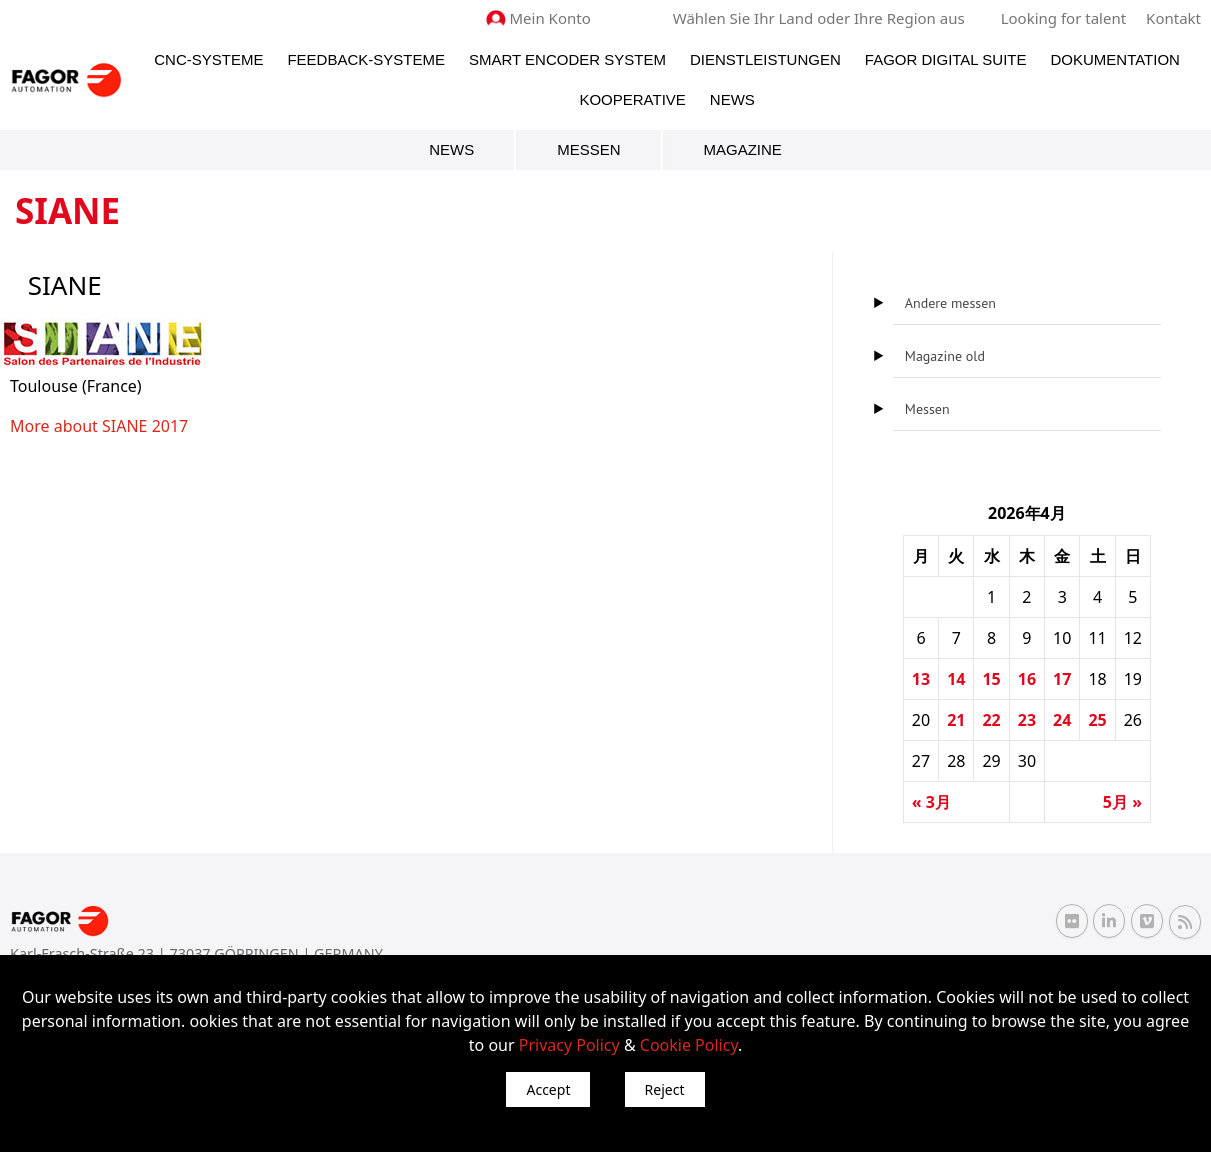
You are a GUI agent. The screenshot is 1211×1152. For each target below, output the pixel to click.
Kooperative (632, 99)
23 (1027, 720)
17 (1062, 679)
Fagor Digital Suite (946, 59)
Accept (548, 1089)
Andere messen (950, 303)
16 (1027, 679)
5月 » (1122, 802)
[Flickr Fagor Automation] (1072, 921)
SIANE (125, 426)
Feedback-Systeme (366, 59)
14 (956, 679)
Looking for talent (1063, 18)
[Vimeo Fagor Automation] (1147, 921)
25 (1097, 720)
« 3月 (931, 802)
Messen (588, 149)
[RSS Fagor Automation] (1185, 922)
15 (991, 679)
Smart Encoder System (567, 59)
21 (956, 720)
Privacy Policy (569, 1045)
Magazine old (945, 356)
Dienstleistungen (765, 59)
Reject (665, 1089)
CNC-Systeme (208, 59)
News (732, 99)
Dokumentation (1115, 59)
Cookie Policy (689, 1045)
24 (1062, 720)
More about (56, 426)
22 (991, 720)
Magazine (743, 149)
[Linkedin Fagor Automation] (1109, 921)
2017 (167, 426)
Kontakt (1173, 18)
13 (921, 679)
